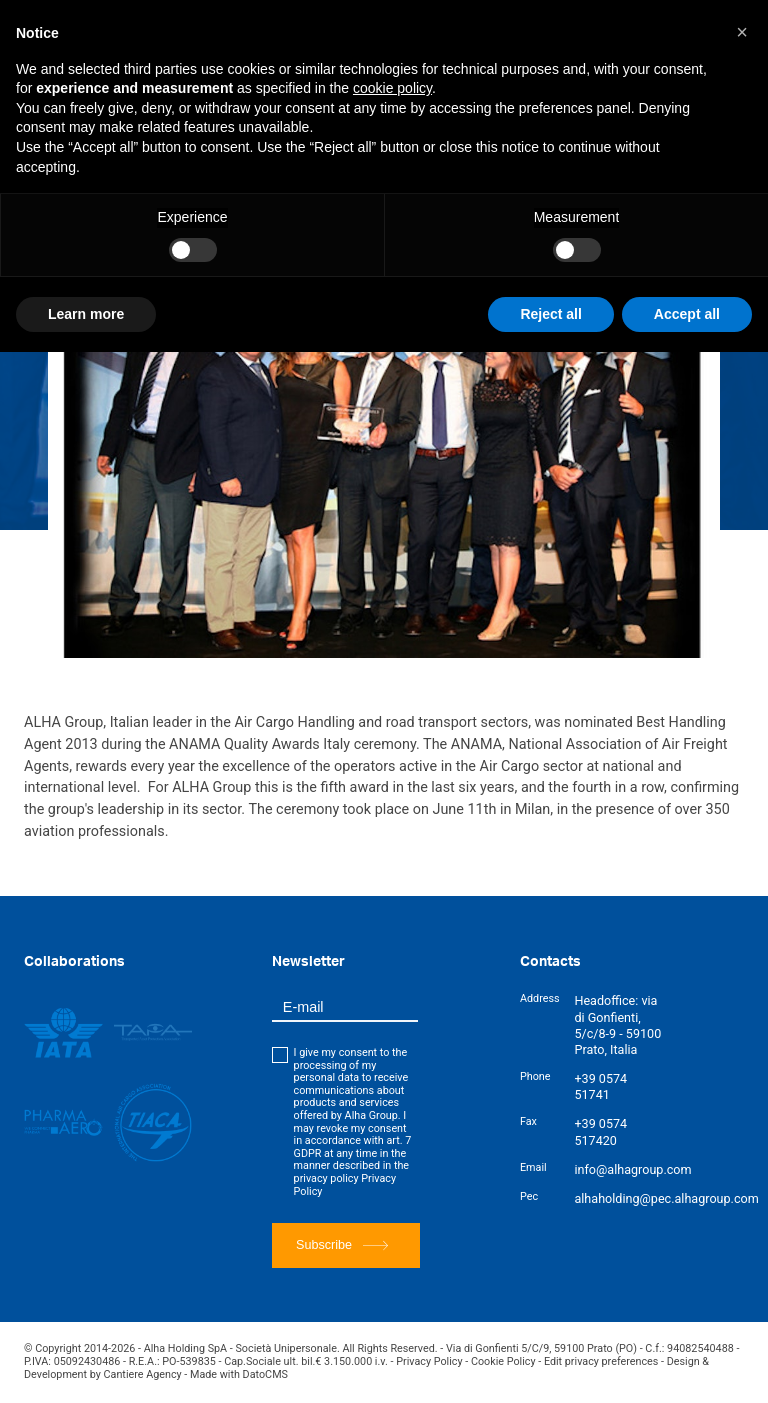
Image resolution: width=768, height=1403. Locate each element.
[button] (742, 32)
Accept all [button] (687, 314)
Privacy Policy (429, 1361)
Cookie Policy (503, 1361)
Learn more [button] (86, 314)
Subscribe (342, 1245)
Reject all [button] (550, 314)
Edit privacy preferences (601, 1361)
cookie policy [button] (392, 88)
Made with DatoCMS (239, 1374)
